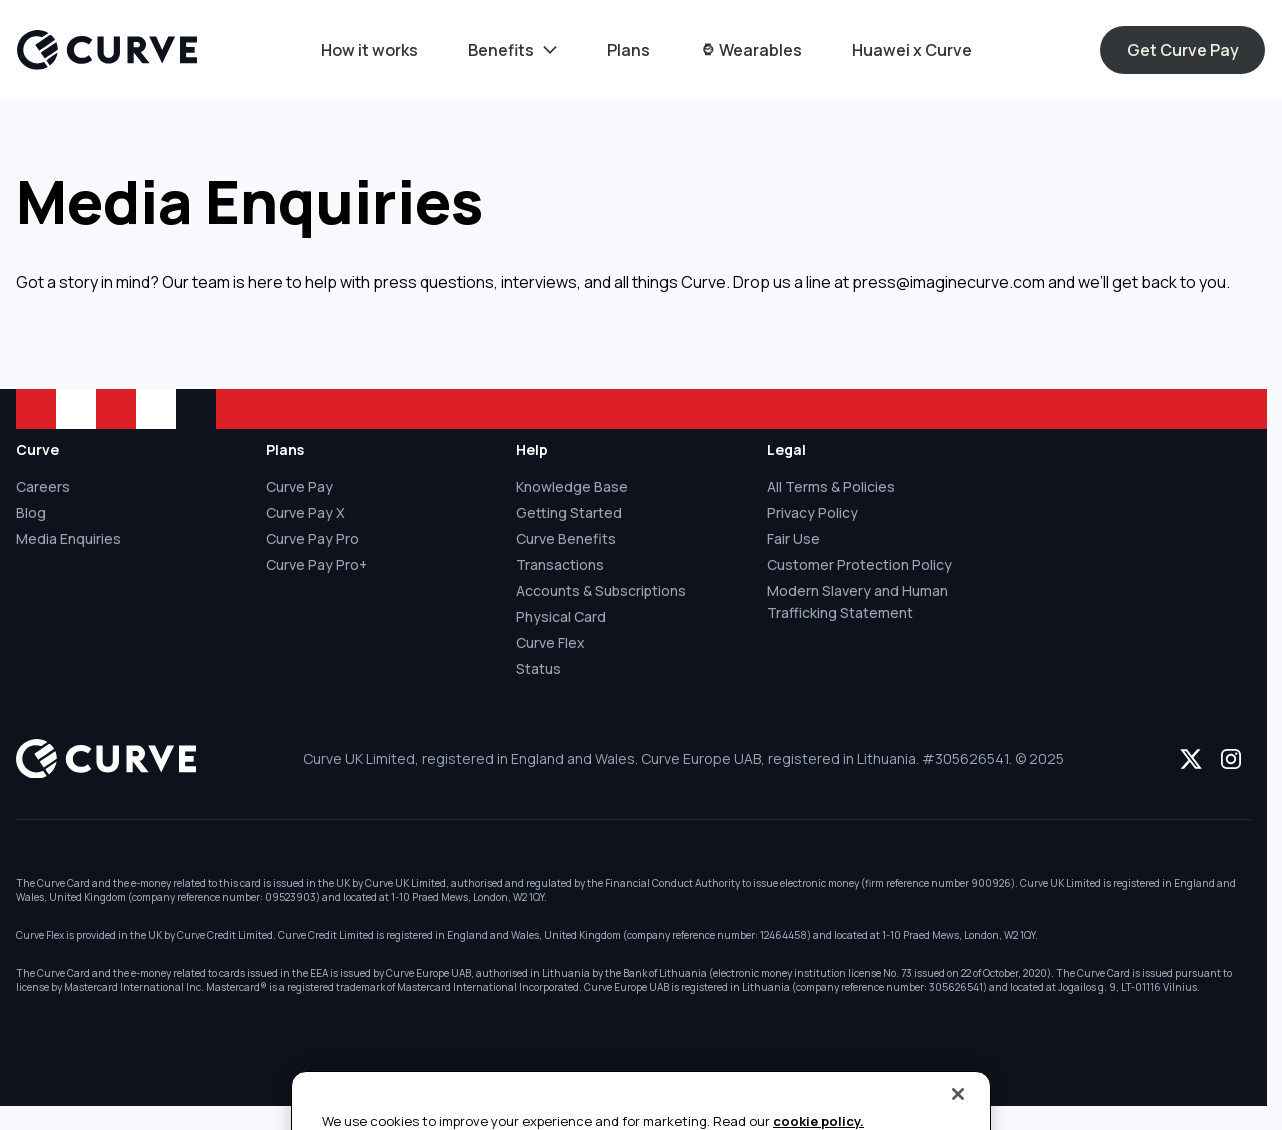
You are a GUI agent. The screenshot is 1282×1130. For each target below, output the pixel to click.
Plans (285, 449)
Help (532, 449)
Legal (786, 449)
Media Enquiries (68, 538)
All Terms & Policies (831, 486)
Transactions (560, 564)
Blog (31, 512)
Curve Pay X (305, 512)
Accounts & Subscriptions (601, 590)
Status (538, 668)
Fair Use (793, 538)
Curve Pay (299, 486)
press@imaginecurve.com (948, 282)
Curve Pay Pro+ (316, 564)
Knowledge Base (572, 486)
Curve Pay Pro (312, 538)
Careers (43, 486)
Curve (37, 449)
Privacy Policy (812, 512)
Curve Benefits (566, 538)
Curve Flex (550, 642)
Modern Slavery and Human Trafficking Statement (857, 601)
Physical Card (561, 616)
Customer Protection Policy (859, 564)
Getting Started (569, 512)
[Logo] (107, 50)
